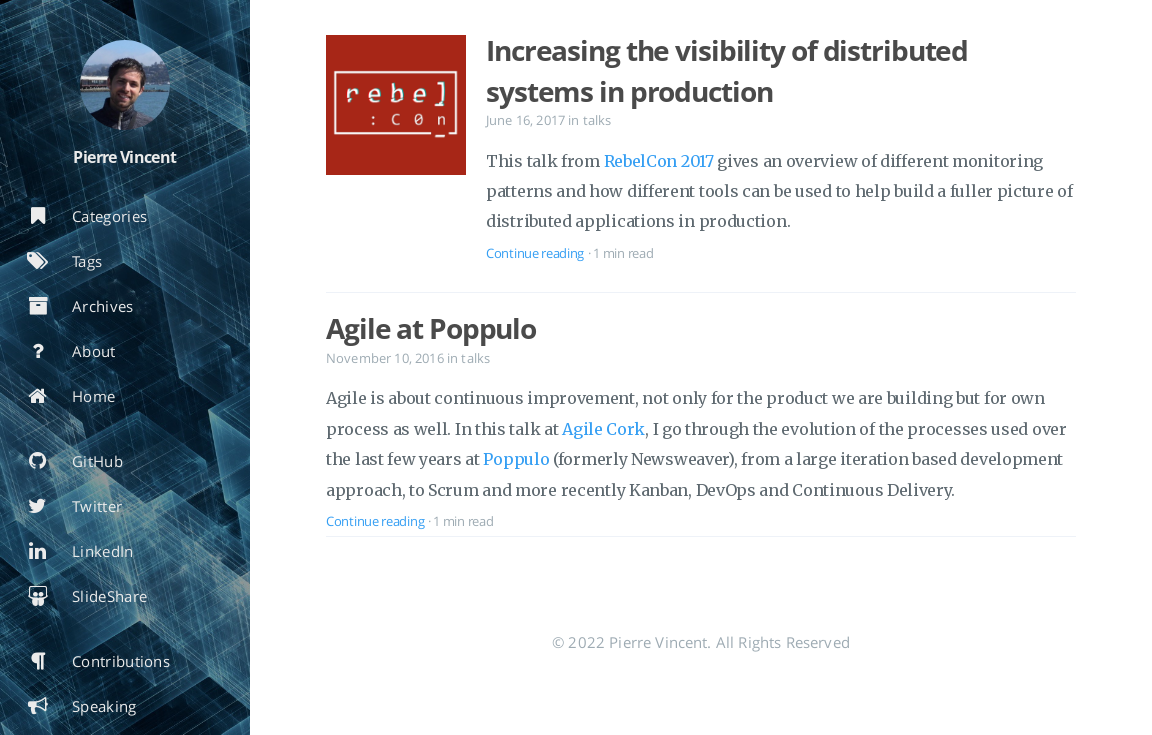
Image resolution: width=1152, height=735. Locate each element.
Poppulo (516, 459)
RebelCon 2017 (659, 161)
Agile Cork (603, 429)
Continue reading (535, 253)
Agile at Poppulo (431, 328)
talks (597, 120)
